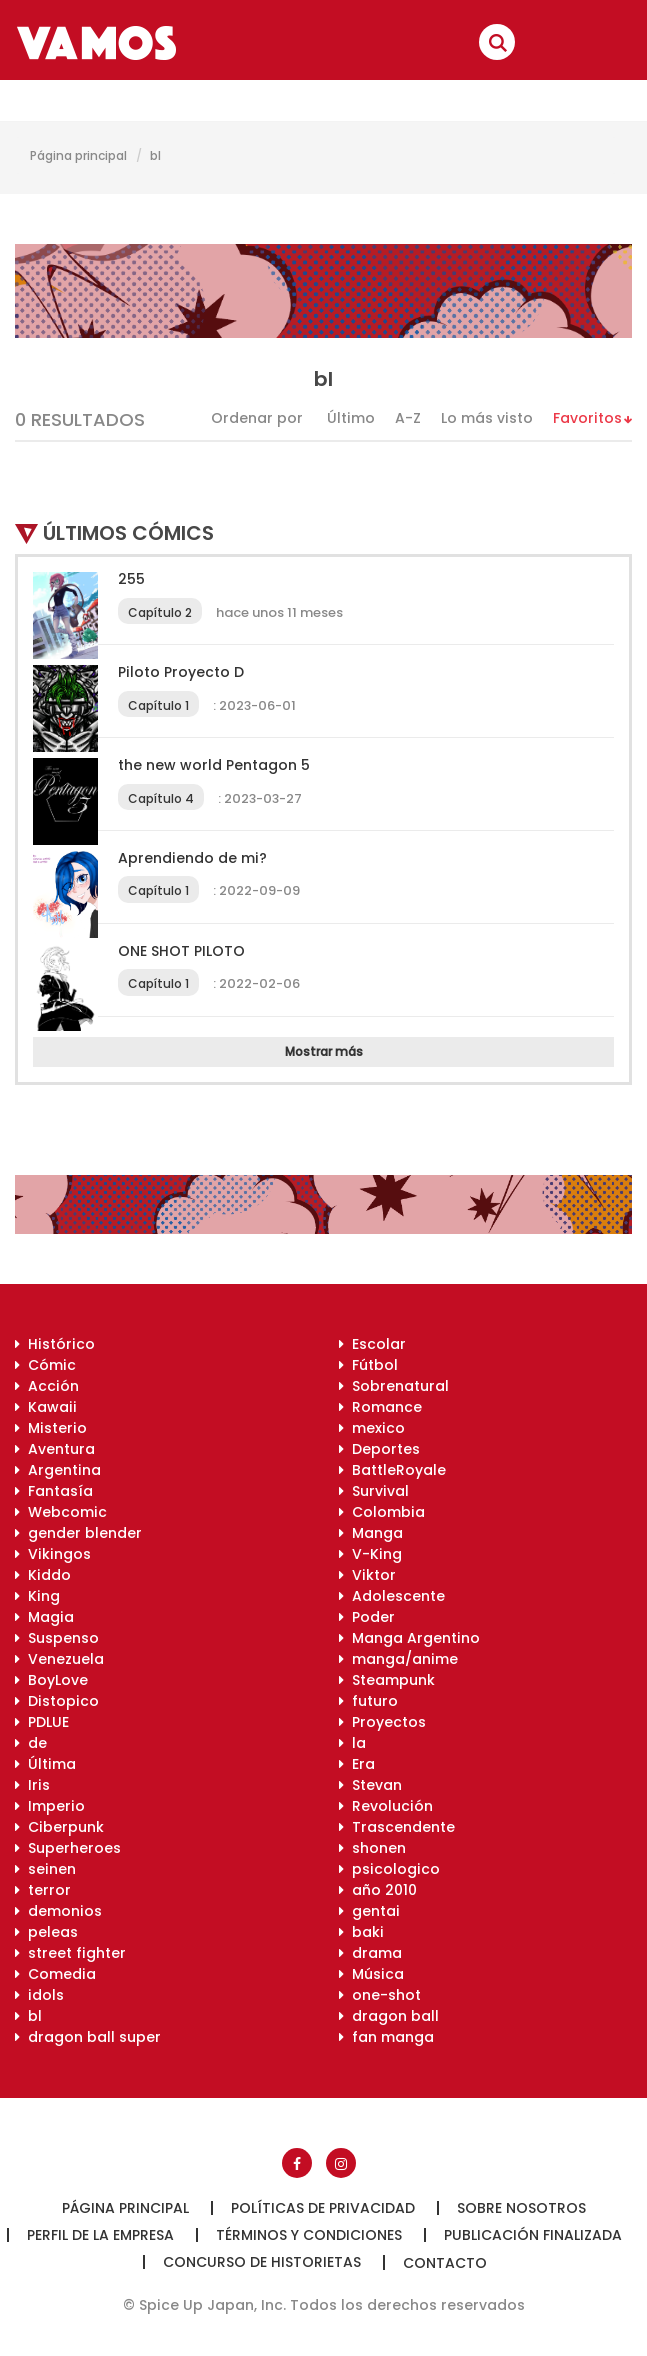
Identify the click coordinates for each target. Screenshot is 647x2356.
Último (351, 418)
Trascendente (397, 1827)
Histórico (55, 1344)
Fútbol (368, 1365)
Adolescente (392, 1596)
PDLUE (42, 1722)
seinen (45, 1869)
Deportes (379, 1449)
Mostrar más (324, 1051)
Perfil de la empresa (100, 2235)
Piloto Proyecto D (181, 672)
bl (155, 155)
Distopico (57, 1701)
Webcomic (61, 1512)
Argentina (58, 1470)
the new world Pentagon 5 (214, 765)
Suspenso (57, 1638)
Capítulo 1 (158, 705)
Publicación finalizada (533, 2235)
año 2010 (378, 1890)
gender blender (78, 1533)
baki (361, 1932)
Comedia (55, 1974)
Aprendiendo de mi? (192, 858)
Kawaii (46, 1407)
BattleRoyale (392, 1470)
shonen (372, 1848)
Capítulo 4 (161, 798)
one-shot (380, 1995)
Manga (371, 1533)
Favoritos (587, 418)
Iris (32, 1785)
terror (43, 1890)
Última (45, 1764)
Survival (374, 1491)
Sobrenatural (394, 1386)
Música (371, 1974)
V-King (370, 1554)
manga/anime (398, 1659)
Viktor (367, 1575)
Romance (380, 1407)
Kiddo (43, 1575)
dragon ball (389, 2016)
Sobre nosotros (521, 2208)
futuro (368, 1701)
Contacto (445, 2263)
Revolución (386, 1806)
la (352, 1743)
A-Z (408, 418)
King (37, 1596)
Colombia (382, 1512)
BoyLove (51, 1680)
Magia (44, 1617)
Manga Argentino (409, 1638)
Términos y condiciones (309, 2235)
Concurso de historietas (262, 2262)
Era (357, 1764)
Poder (367, 1617)
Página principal (78, 155)
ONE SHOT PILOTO (181, 951)
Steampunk (387, 1680)
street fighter (70, 1953)
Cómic (45, 1365)
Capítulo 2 (160, 612)
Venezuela (59, 1659)
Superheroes (68, 1848)
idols (39, 1995)
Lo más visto (487, 418)
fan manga (386, 2037)
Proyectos (382, 1722)
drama (370, 1953)
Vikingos (53, 1554)
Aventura (55, 1449)
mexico (372, 1428)
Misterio (51, 1428)
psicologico (389, 1869)
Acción (47, 1386)
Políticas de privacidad (323, 2208)
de (31, 1743)
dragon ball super (88, 2037)
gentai (369, 1911)
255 (131, 579)
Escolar (372, 1344)
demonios (58, 1911)
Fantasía (54, 1491)
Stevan (370, 1785)
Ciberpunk (59, 1827)
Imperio (50, 1806)
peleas (46, 1932)
